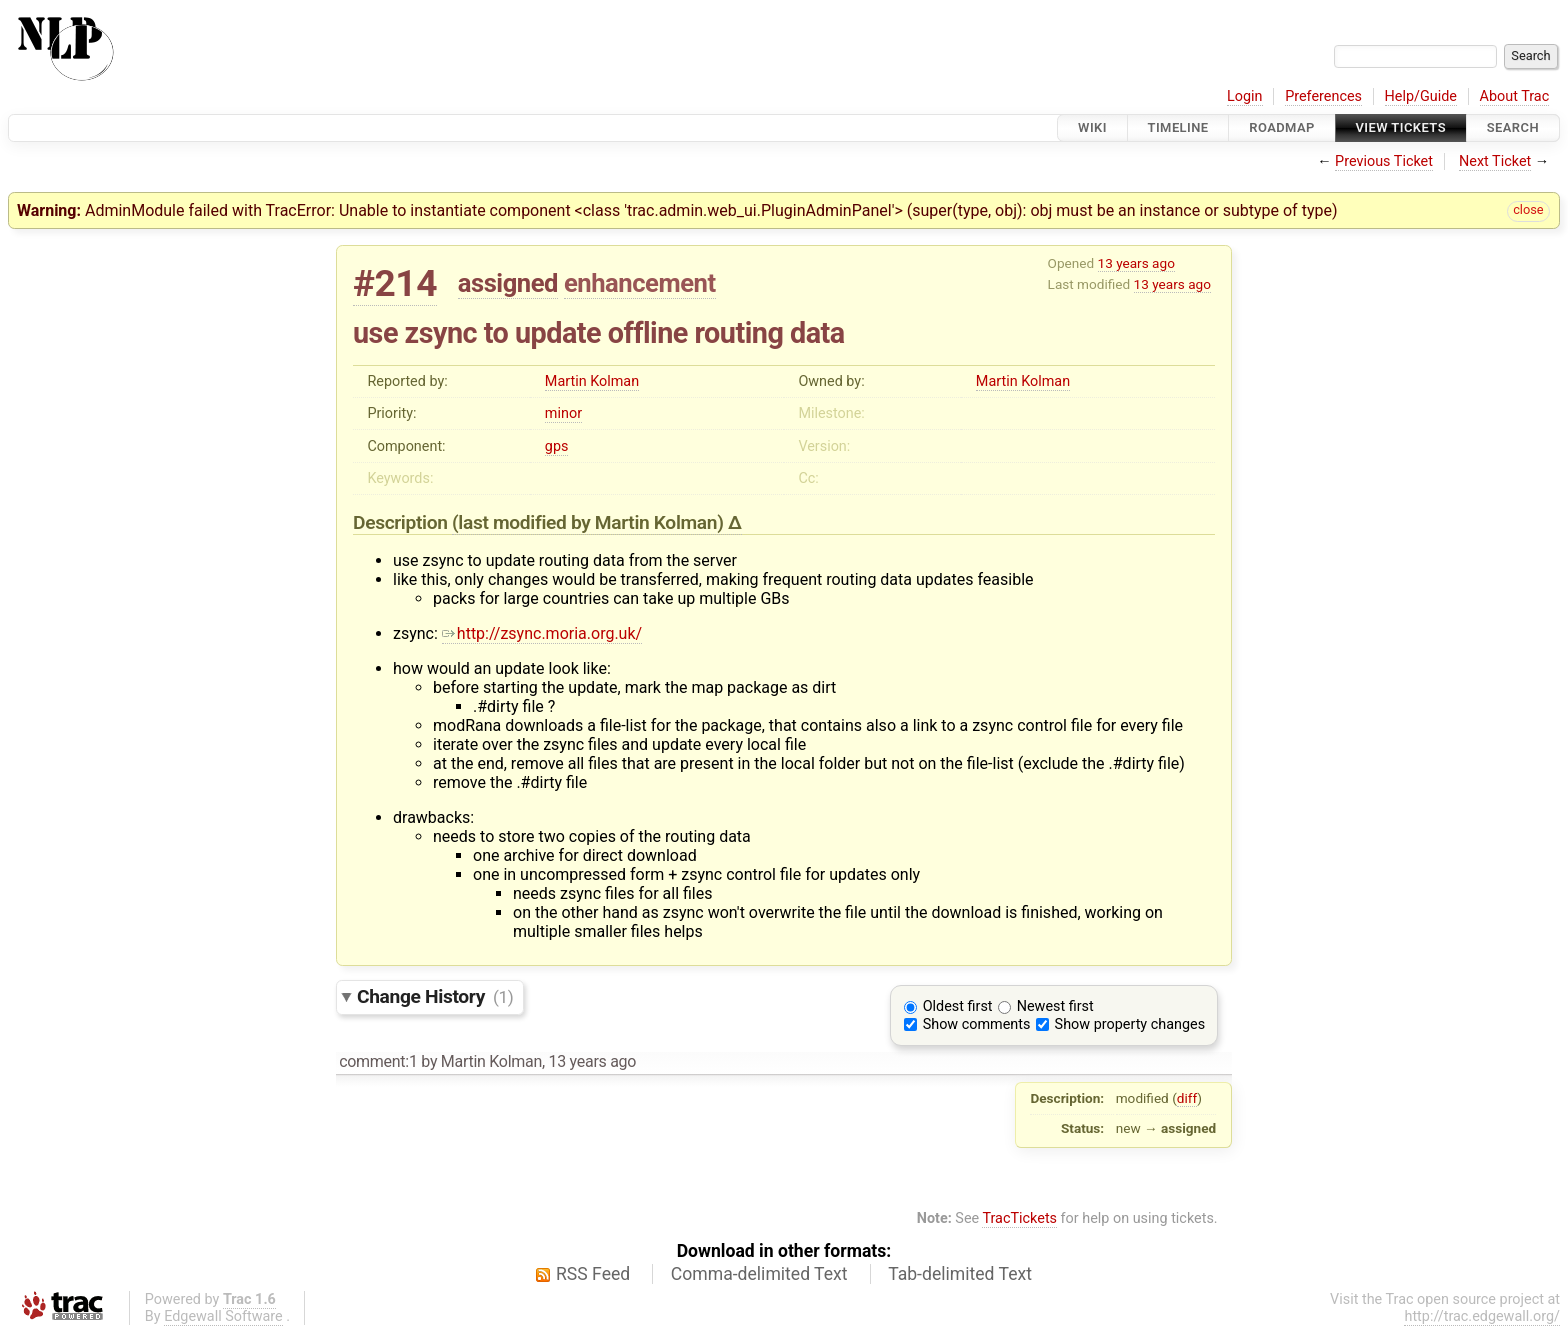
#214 (395, 283)
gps (557, 446)
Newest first (1055, 1006)
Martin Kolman (592, 381)
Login (1245, 96)
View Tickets (1401, 127)
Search (1513, 127)
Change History (435, 996)
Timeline (1178, 127)
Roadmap (1282, 127)
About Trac (1515, 96)
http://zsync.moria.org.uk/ (542, 633)
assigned (508, 283)
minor (563, 413)
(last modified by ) (590, 522)
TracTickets (1019, 1218)
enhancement (640, 283)
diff (1187, 1098)
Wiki (1092, 127)
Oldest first (958, 1006)
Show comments (977, 1024)
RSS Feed (593, 1274)
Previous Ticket (1384, 161)
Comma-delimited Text (759, 1274)
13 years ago (1136, 263)
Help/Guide (1421, 96)
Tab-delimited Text (960, 1274)
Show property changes (1130, 1024)
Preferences (1323, 96)
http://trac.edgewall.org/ (1482, 1316)
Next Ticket (1495, 161)
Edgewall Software (223, 1316)
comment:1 (378, 1061)
